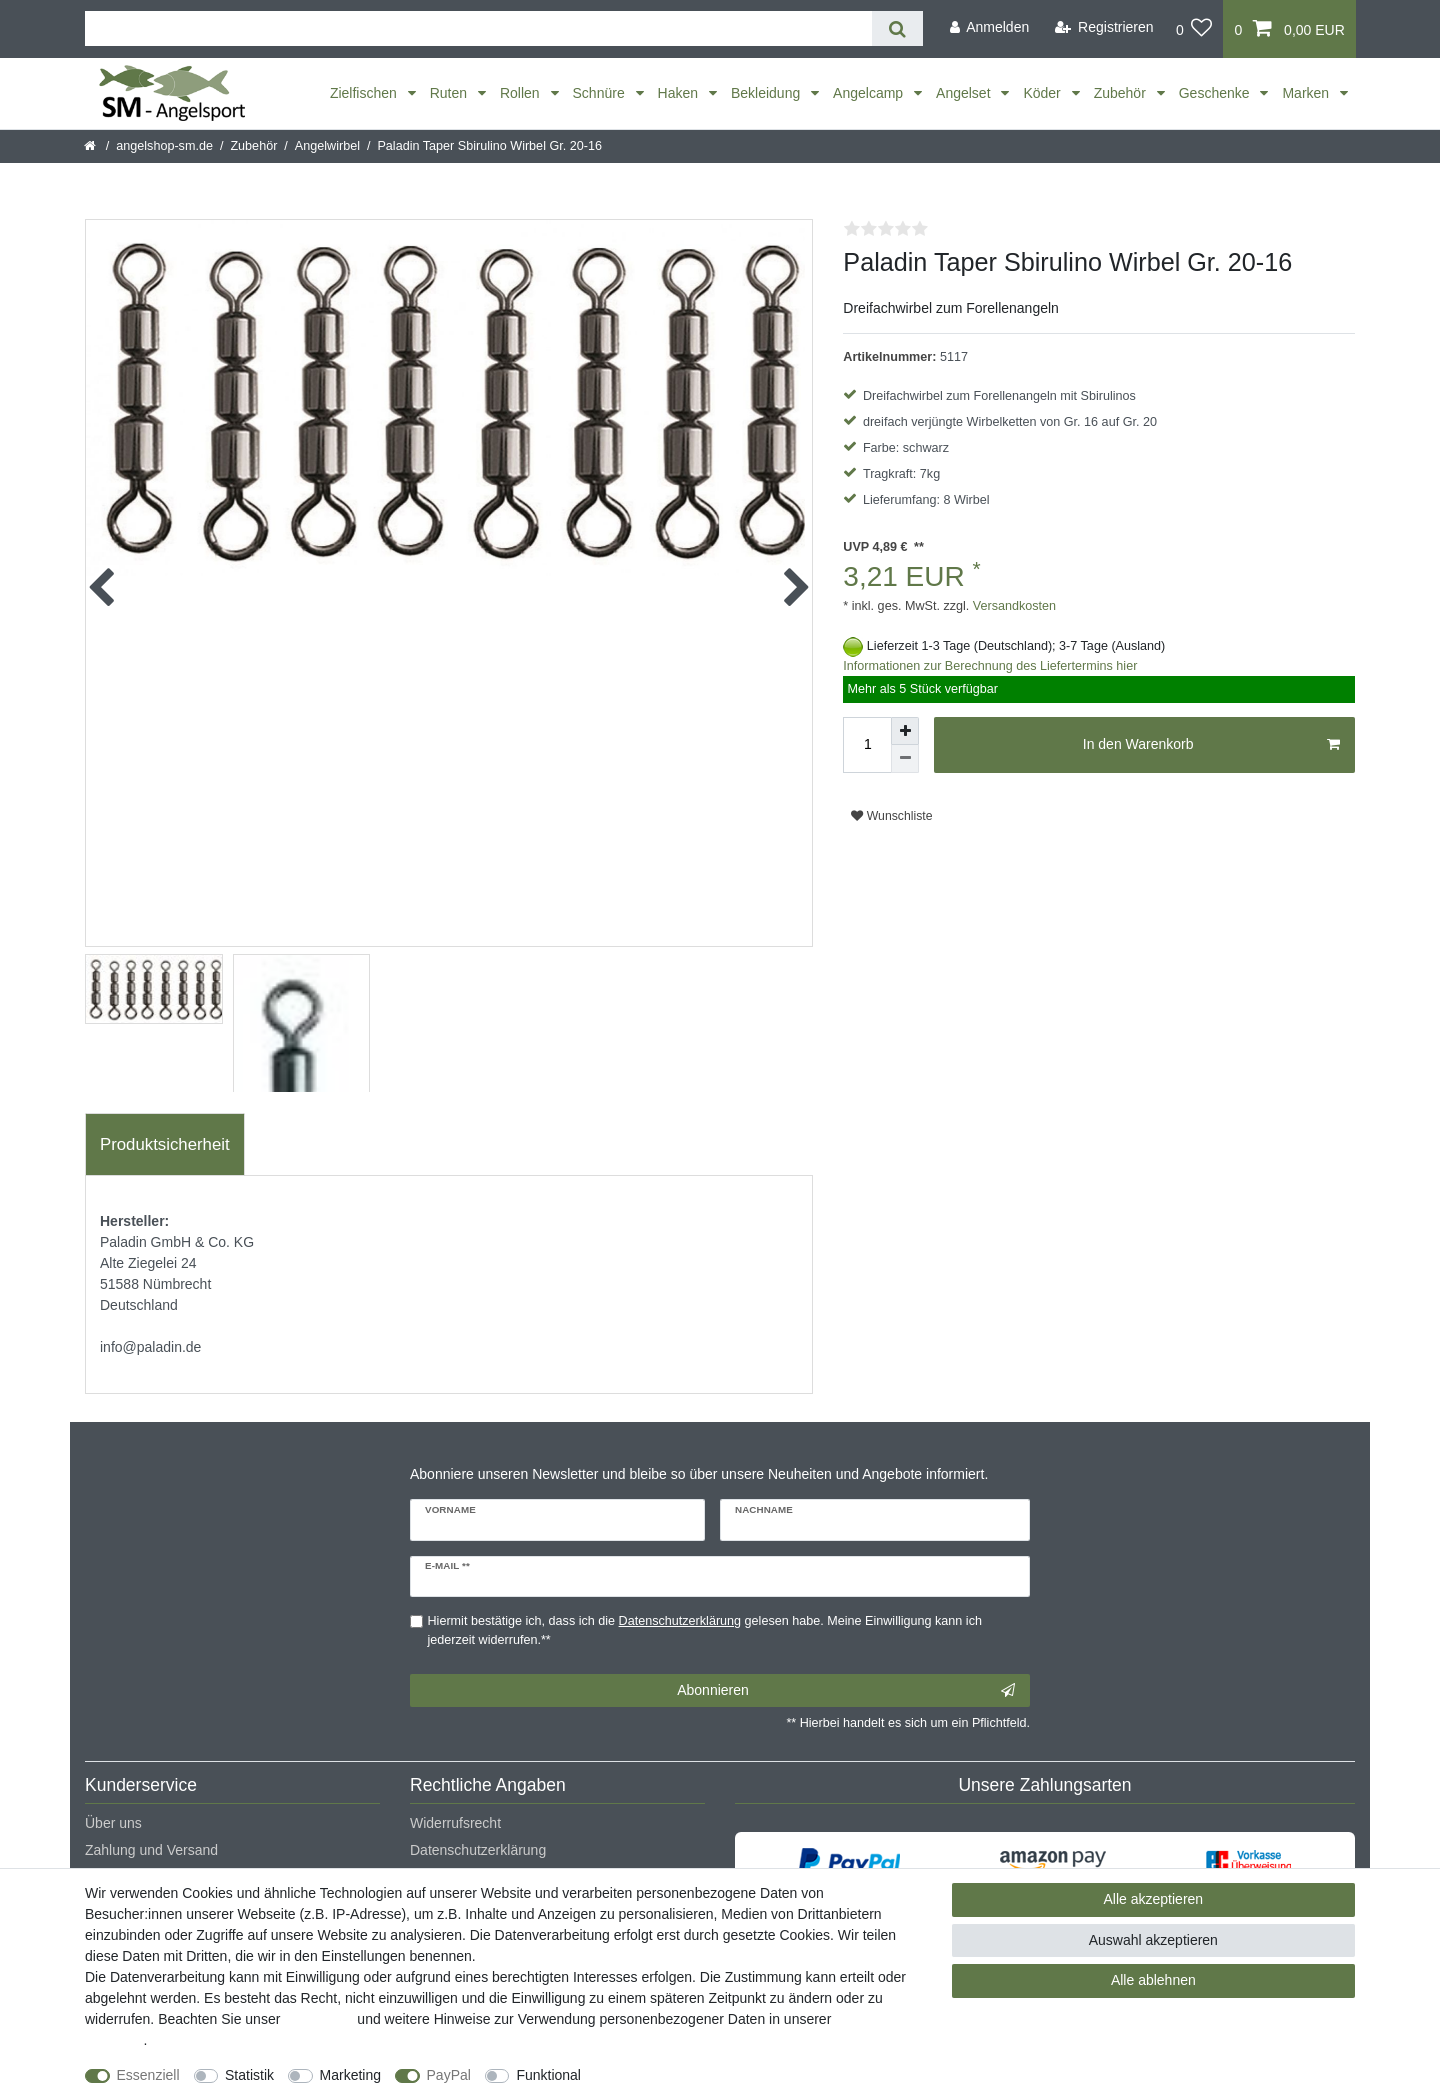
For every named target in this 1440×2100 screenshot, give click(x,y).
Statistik (249, 2075)
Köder (1043, 93)
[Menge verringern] (905, 759)
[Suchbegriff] (478, 28)
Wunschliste (891, 816)
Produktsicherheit (165, 1144)
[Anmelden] (989, 27)
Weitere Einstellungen (667, 2075)
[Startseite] (91, 146)
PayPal (449, 2075)
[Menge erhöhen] (905, 731)
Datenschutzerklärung (478, 1850)
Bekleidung (767, 93)
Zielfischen (365, 93)
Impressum (318, 2019)
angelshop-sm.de (164, 146)
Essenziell (148, 2075)
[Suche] (897, 28)
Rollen (522, 93)
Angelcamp (870, 93)
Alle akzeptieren (1154, 1899)
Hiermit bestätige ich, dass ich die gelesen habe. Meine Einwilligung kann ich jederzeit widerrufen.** (705, 1630)
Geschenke (1216, 93)
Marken (1307, 93)
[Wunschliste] (1194, 29)
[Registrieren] (1104, 27)
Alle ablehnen (1153, 1980)
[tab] (165, 1145)
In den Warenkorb (1211, 745)
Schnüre (601, 93)
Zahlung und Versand (151, 1850)
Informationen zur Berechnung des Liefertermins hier (990, 666)
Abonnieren (846, 1691)
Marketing (350, 2075)
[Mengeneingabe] (867, 745)
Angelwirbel (327, 146)
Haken (680, 93)
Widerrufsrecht (455, 1823)
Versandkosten (1012, 606)
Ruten (450, 93)
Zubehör (1122, 93)
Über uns (113, 1823)
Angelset (965, 93)
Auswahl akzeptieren (1153, 1940)
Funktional (548, 2075)
